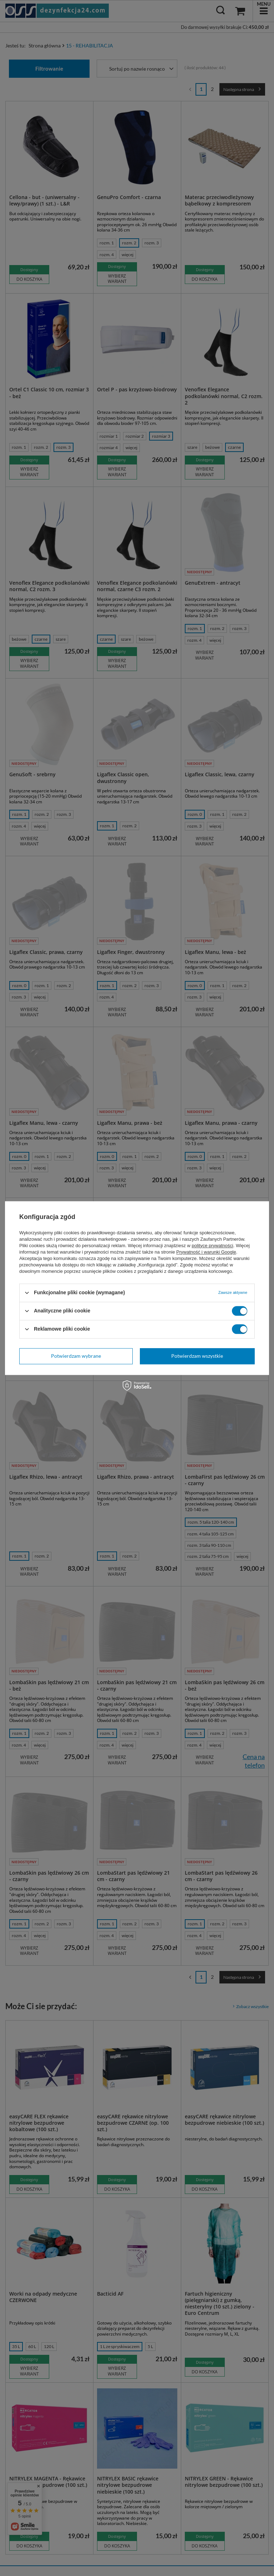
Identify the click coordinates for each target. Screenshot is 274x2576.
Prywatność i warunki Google (206, 1252)
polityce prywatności (212, 1245)
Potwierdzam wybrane (76, 1356)
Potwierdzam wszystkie (197, 1356)
